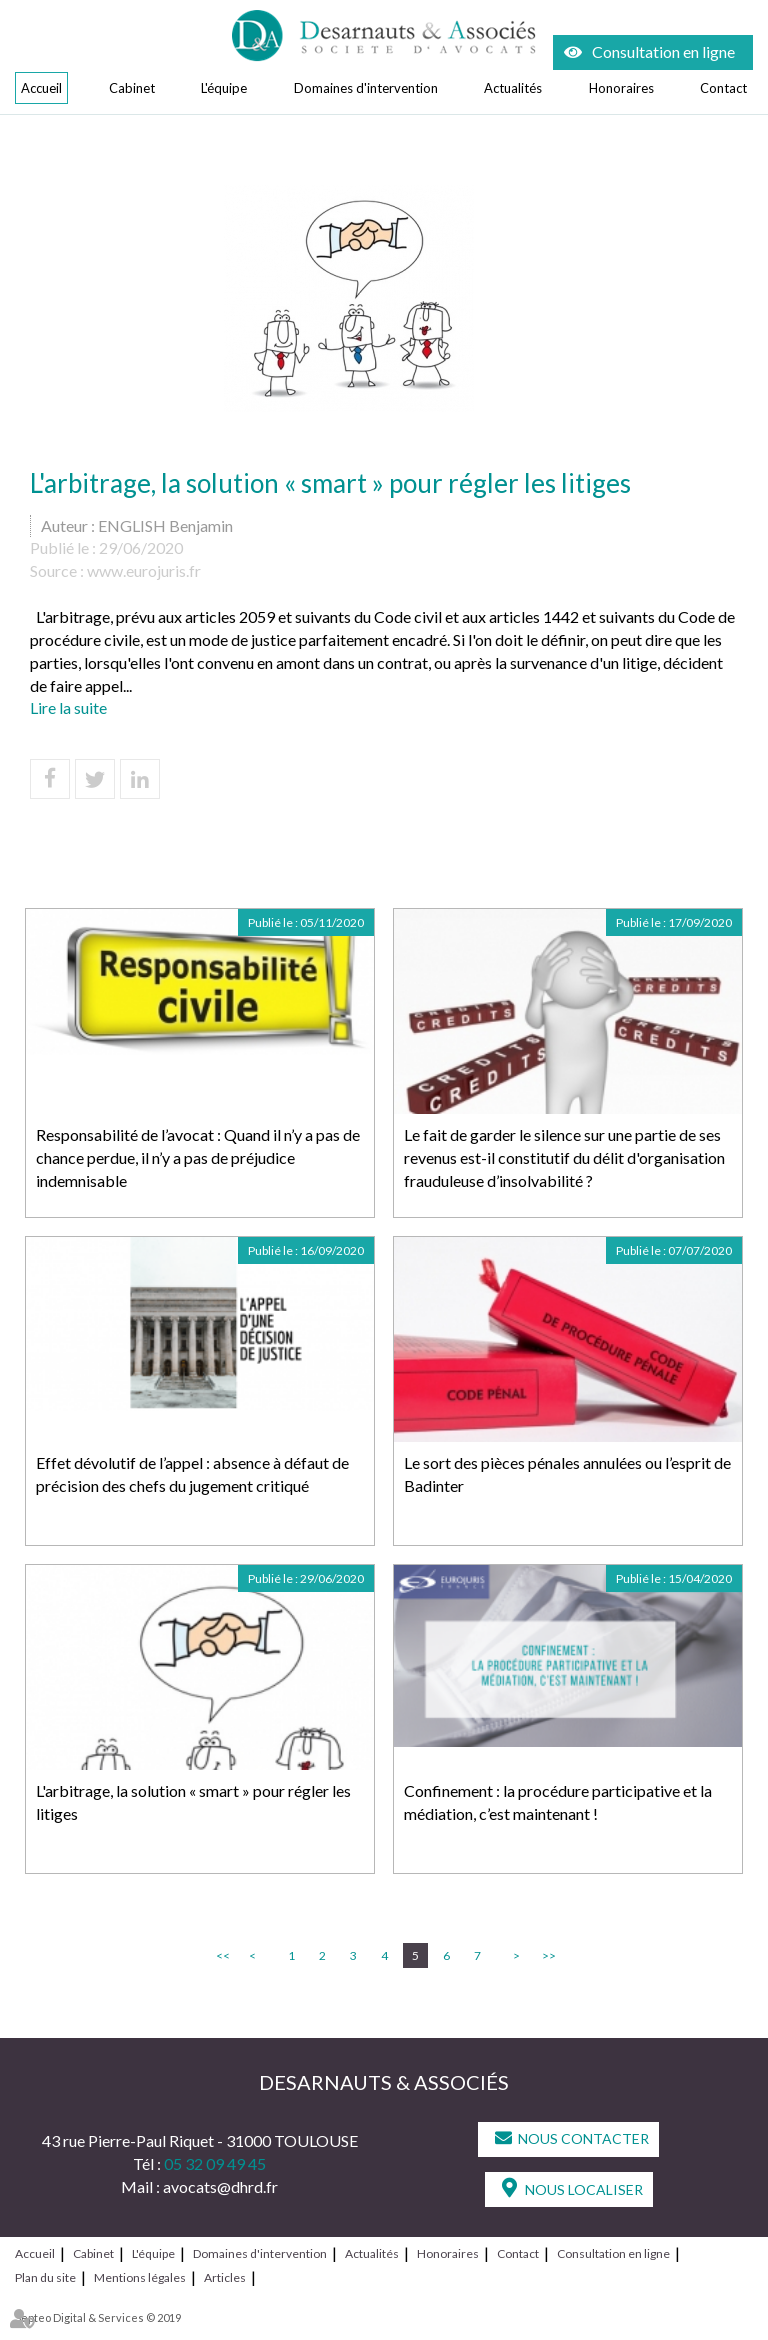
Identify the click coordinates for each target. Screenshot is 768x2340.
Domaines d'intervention (366, 88)
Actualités (513, 88)
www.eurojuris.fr (144, 570)
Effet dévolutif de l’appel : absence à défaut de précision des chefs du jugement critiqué (192, 1474)
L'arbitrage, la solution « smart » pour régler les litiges (193, 1802)
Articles (225, 2277)
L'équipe (224, 88)
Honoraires (621, 88)
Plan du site (45, 2277)
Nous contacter (583, 2138)
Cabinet (132, 88)
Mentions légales (140, 2277)
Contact (723, 88)
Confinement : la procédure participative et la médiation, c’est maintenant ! (558, 1802)
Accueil (41, 88)
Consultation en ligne (663, 51)
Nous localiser (584, 2189)
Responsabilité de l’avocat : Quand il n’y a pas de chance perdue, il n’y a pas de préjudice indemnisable (198, 1157)
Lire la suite (68, 707)
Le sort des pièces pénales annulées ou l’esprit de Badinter (567, 1474)
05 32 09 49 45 (215, 2163)
